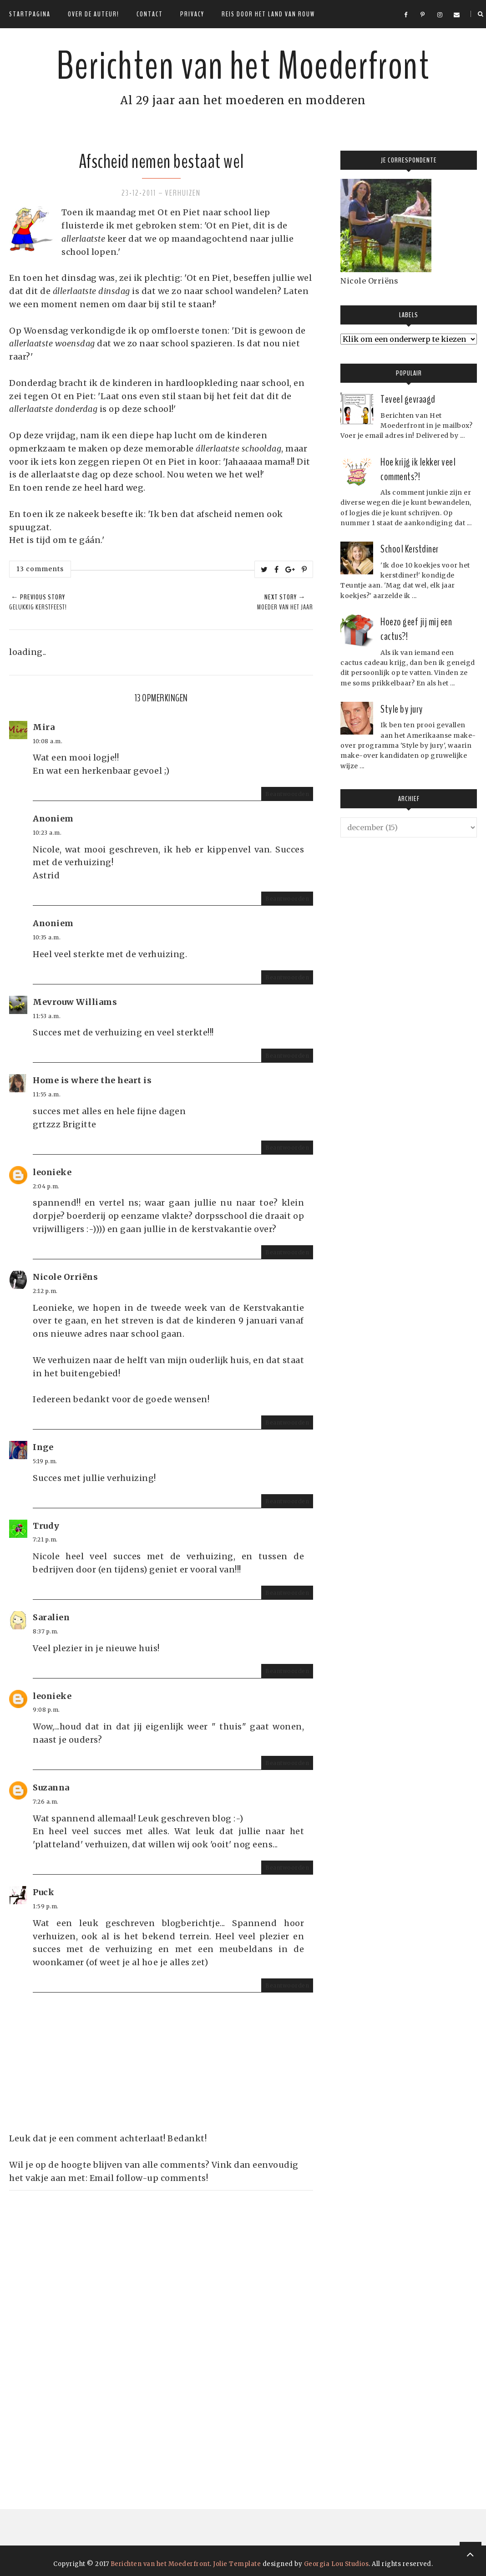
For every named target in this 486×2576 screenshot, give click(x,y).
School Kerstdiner (409, 549)
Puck (43, 1892)
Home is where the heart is (92, 1080)
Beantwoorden (287, 794)
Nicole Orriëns (65, 1277)
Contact (150, 14)
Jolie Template (237, 2564)
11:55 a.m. (47, 1094)
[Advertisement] (77, 2327)
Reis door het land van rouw (268, 14)
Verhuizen (183, 193)
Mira (44, 727)
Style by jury (401, 709)
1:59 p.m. (46, 1906)
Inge (43, 1447)
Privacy (192, 14)
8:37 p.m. (46, 1631)
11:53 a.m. (47, 1016)
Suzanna (51, 1787)
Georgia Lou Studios (336, 2564)
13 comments (40, 569)
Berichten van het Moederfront (243, 65)
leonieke (52, 1172)
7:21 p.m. (45, 1539)
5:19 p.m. (45, 1461)
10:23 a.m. (47, 832)
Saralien (51, 1617)
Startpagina (30, 14)
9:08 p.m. (46, 1709)
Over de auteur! (93, 14)
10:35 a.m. (47, 937)
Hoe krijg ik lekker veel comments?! (418, 469)
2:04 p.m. (46, 1186)
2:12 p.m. (45, 1291)
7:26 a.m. (46, 1801)
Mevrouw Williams (75, 1002)
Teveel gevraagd (407, 399)
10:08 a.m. (47, 741)
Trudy (46, 1526)
